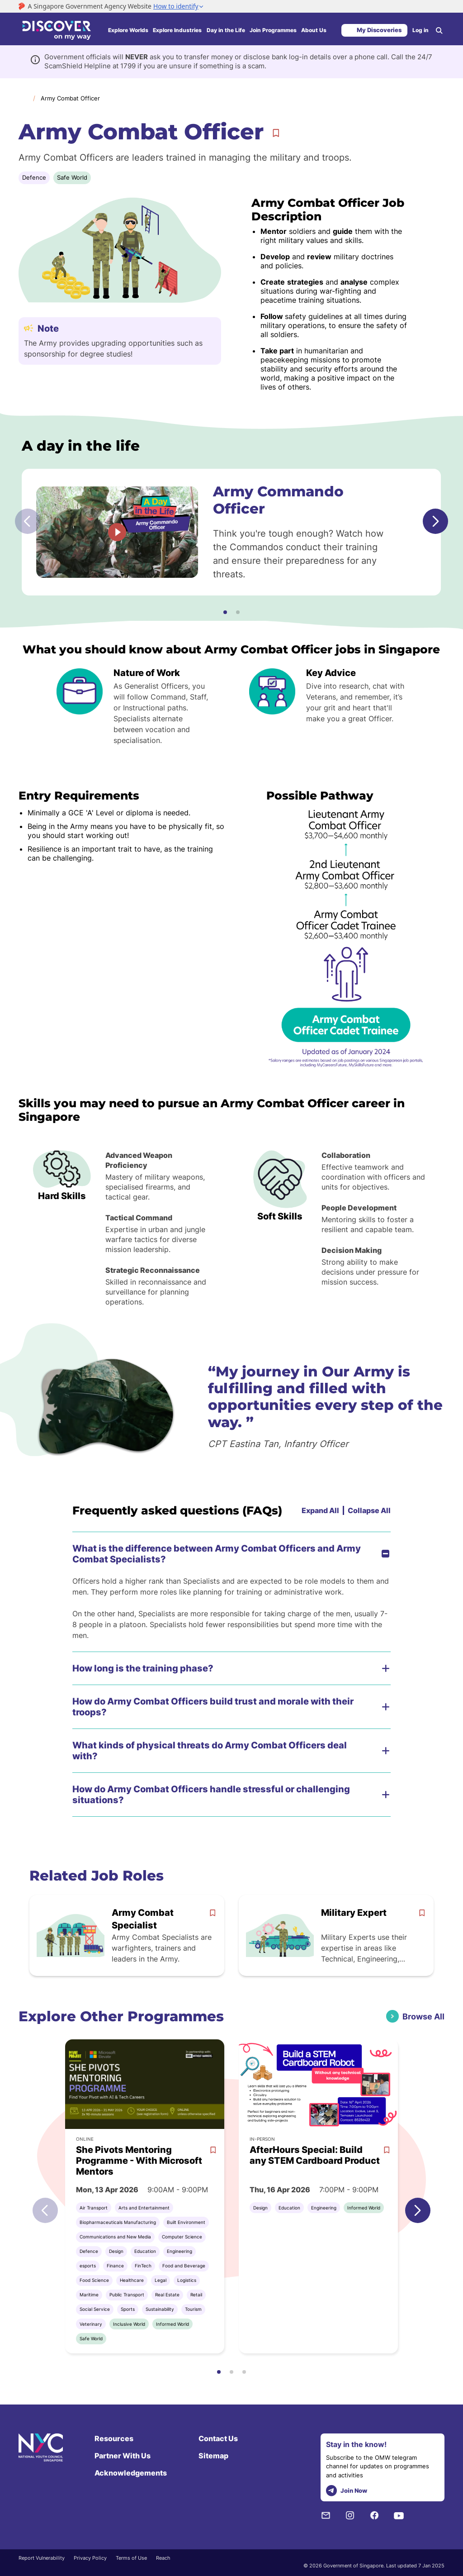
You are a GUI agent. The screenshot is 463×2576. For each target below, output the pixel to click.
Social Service (95, 2309)
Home (23, 97)
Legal (160, 2280)
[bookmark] (212, 1912)
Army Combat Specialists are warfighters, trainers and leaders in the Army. (162, 1948)
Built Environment (186, 2222)
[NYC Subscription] (326, 2514)
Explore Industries (177, 30)
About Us (313, 30)
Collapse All (369, 1510)
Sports (128, 2309)
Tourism (193, 2309)
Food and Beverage (183, 2265)
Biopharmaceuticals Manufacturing (118, 2222)
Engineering (179, 2251)
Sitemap (213, 2455)
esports (88, 2265)
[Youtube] (399, 2515)
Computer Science (182, 2236)
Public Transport (126, 2294)
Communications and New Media (115, 2236)
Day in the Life (226, 30)
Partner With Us (122, 2455)
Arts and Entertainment (144, 2207)
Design (116, 2251)
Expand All (320, 1510)
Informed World (172, 2324)
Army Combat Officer (70, 98)
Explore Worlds (128, 30)
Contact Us (218, 2438)
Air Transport (94, 2207)
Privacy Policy (90, 2558)
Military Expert (354, 1912)
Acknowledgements (130, 2472)
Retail (196, 2294)
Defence (34, 177)
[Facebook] (374, 2514)
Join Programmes (273, 30)
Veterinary (91, 2324)
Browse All (423, 2016)
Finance (115, 2265)
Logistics (186, 2280)
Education (145, 2251)
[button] (225, 612)
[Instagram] (350, 2514)
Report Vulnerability (42, 2558)
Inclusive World (129, 2324)
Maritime (89, 2294)
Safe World (72, 177)
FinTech (143, 2265)
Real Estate (167, 2294)
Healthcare (132, 2280)
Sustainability (160, 2309)
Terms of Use (131, 2558)
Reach (163, 2558)
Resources (113, 2438)
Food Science (94, 2280)
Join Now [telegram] (346, 2490)
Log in (420, 30)
